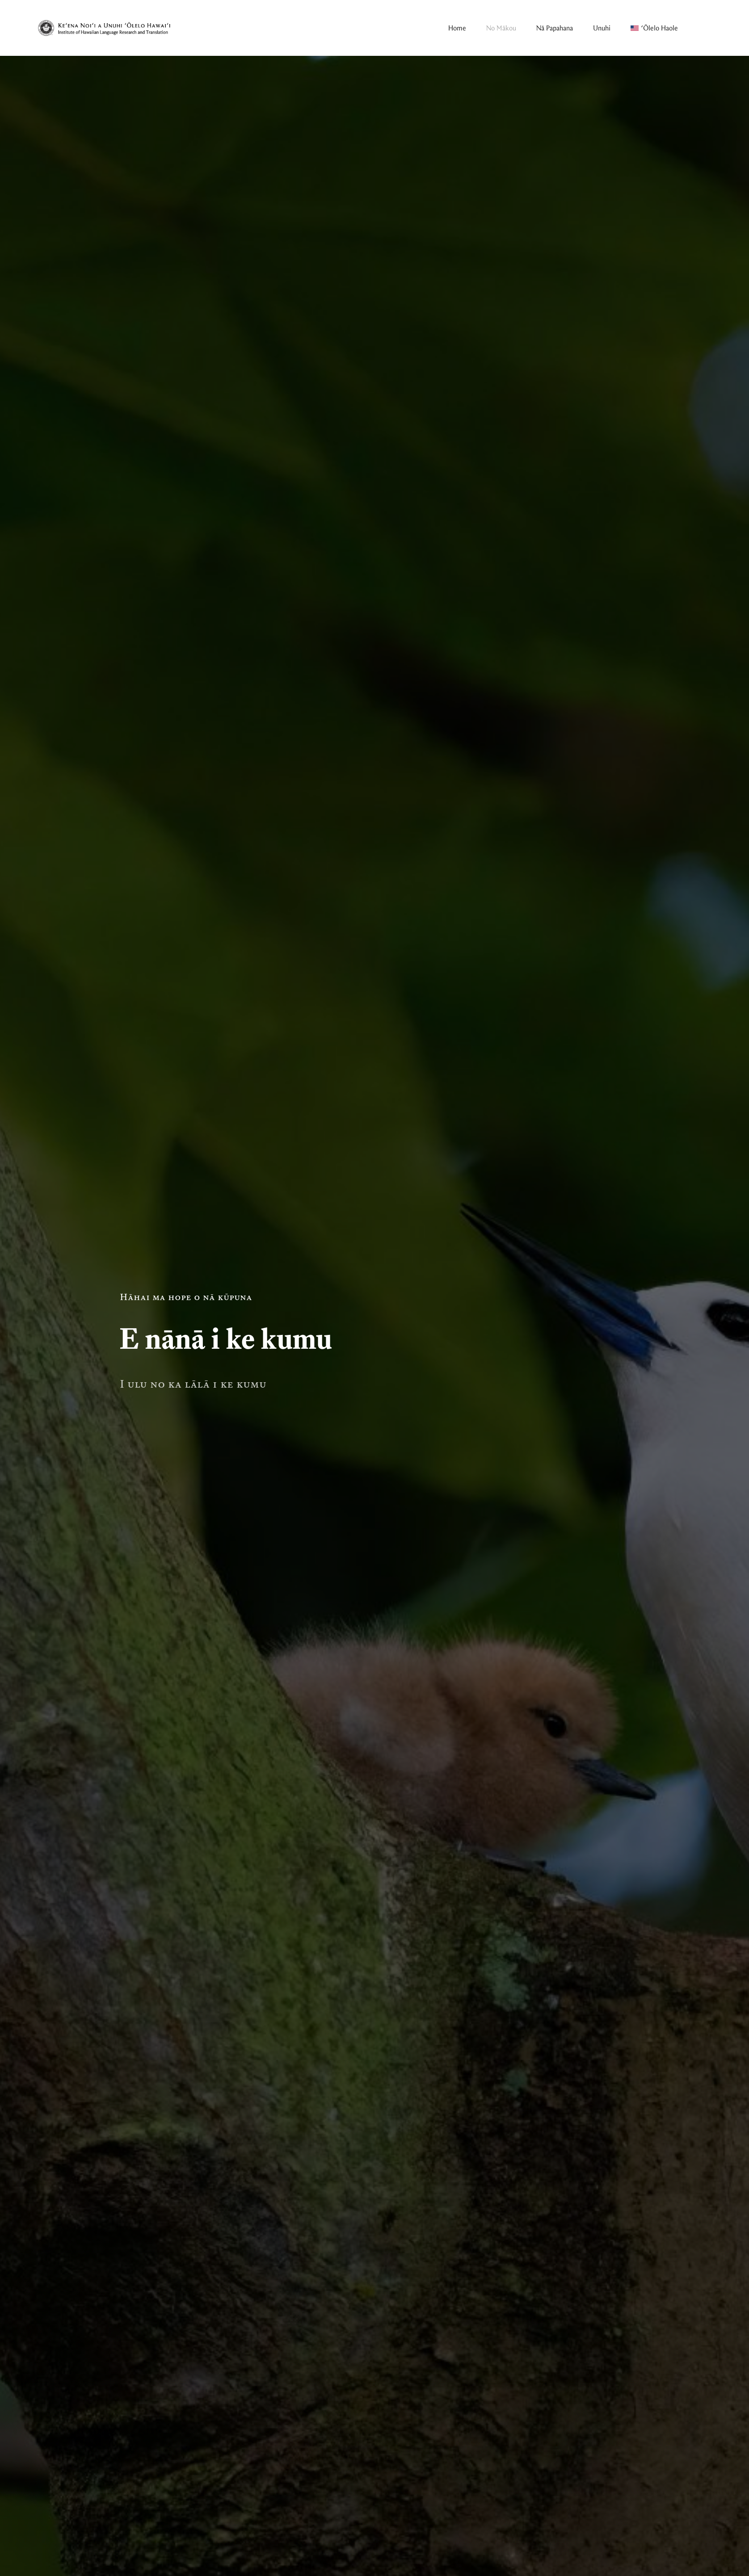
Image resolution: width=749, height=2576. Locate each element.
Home (457, 28)
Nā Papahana (554, 28)
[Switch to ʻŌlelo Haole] (654, 28)
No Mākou (501, 28)
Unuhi (601, 28)
